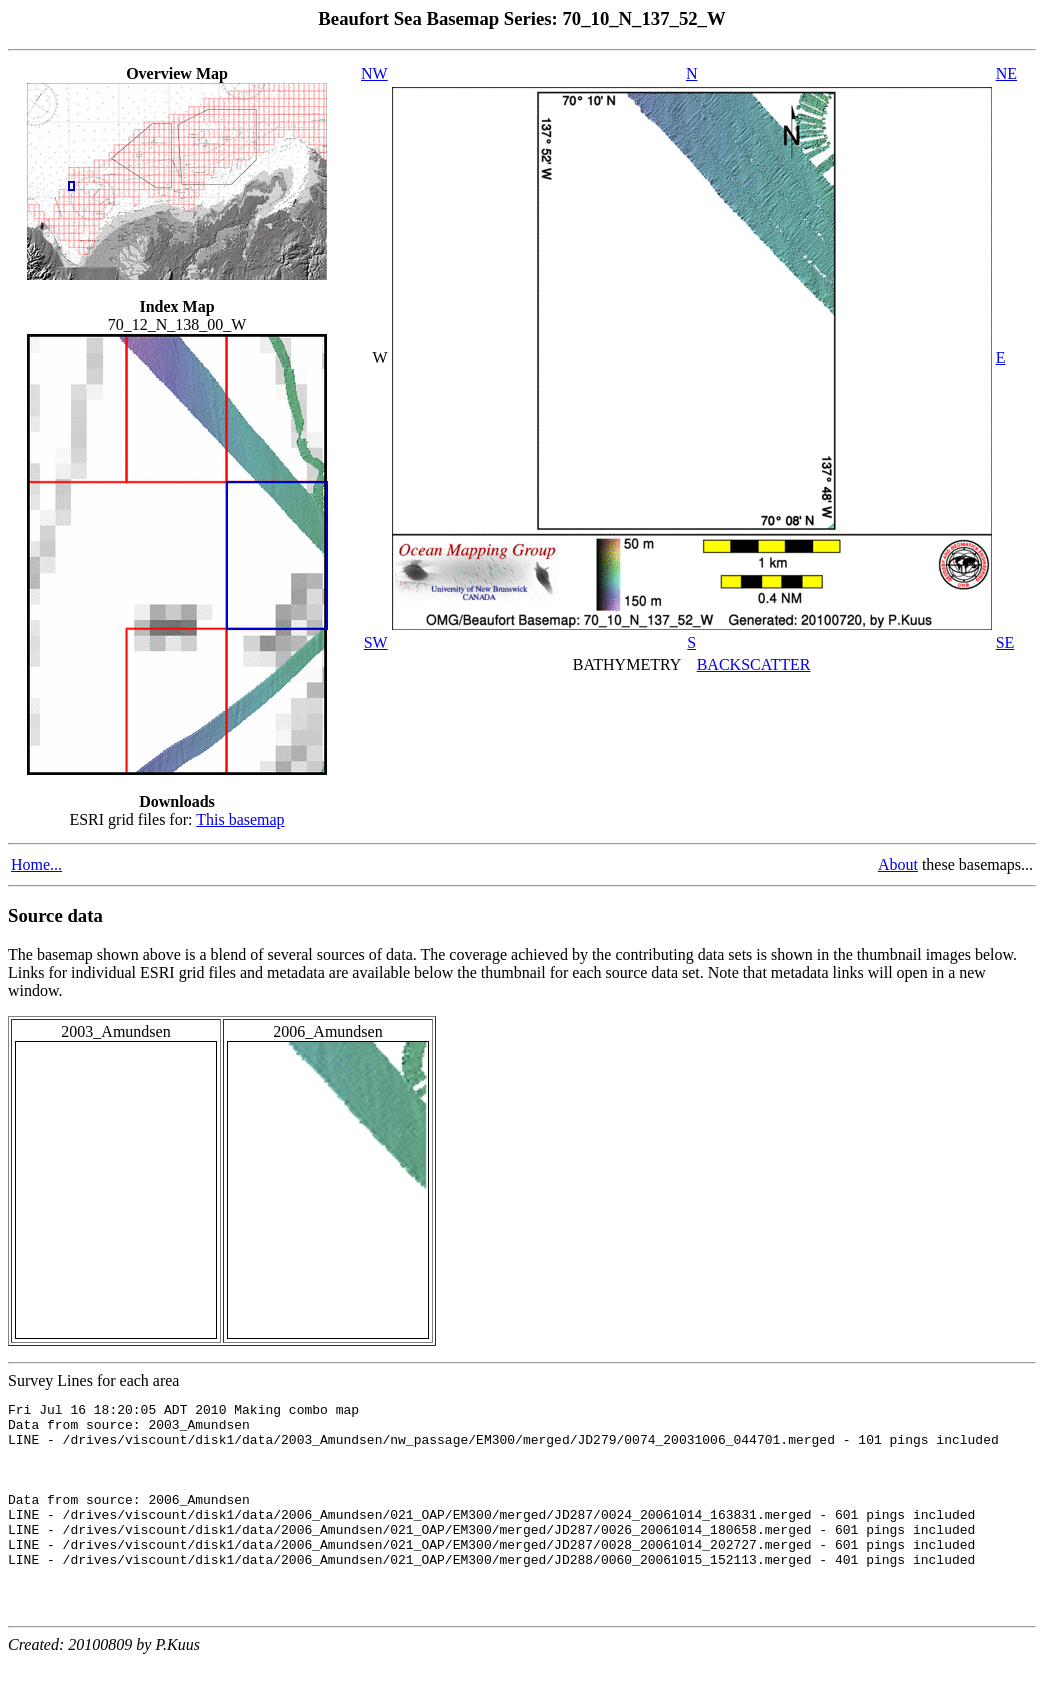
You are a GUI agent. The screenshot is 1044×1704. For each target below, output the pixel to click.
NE (1006, 73)
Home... (36, 864)
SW (376, 642)
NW (374, 73)
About (898, 864)
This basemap (240, 819)
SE (1005, 642)
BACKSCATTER (754, 664)
